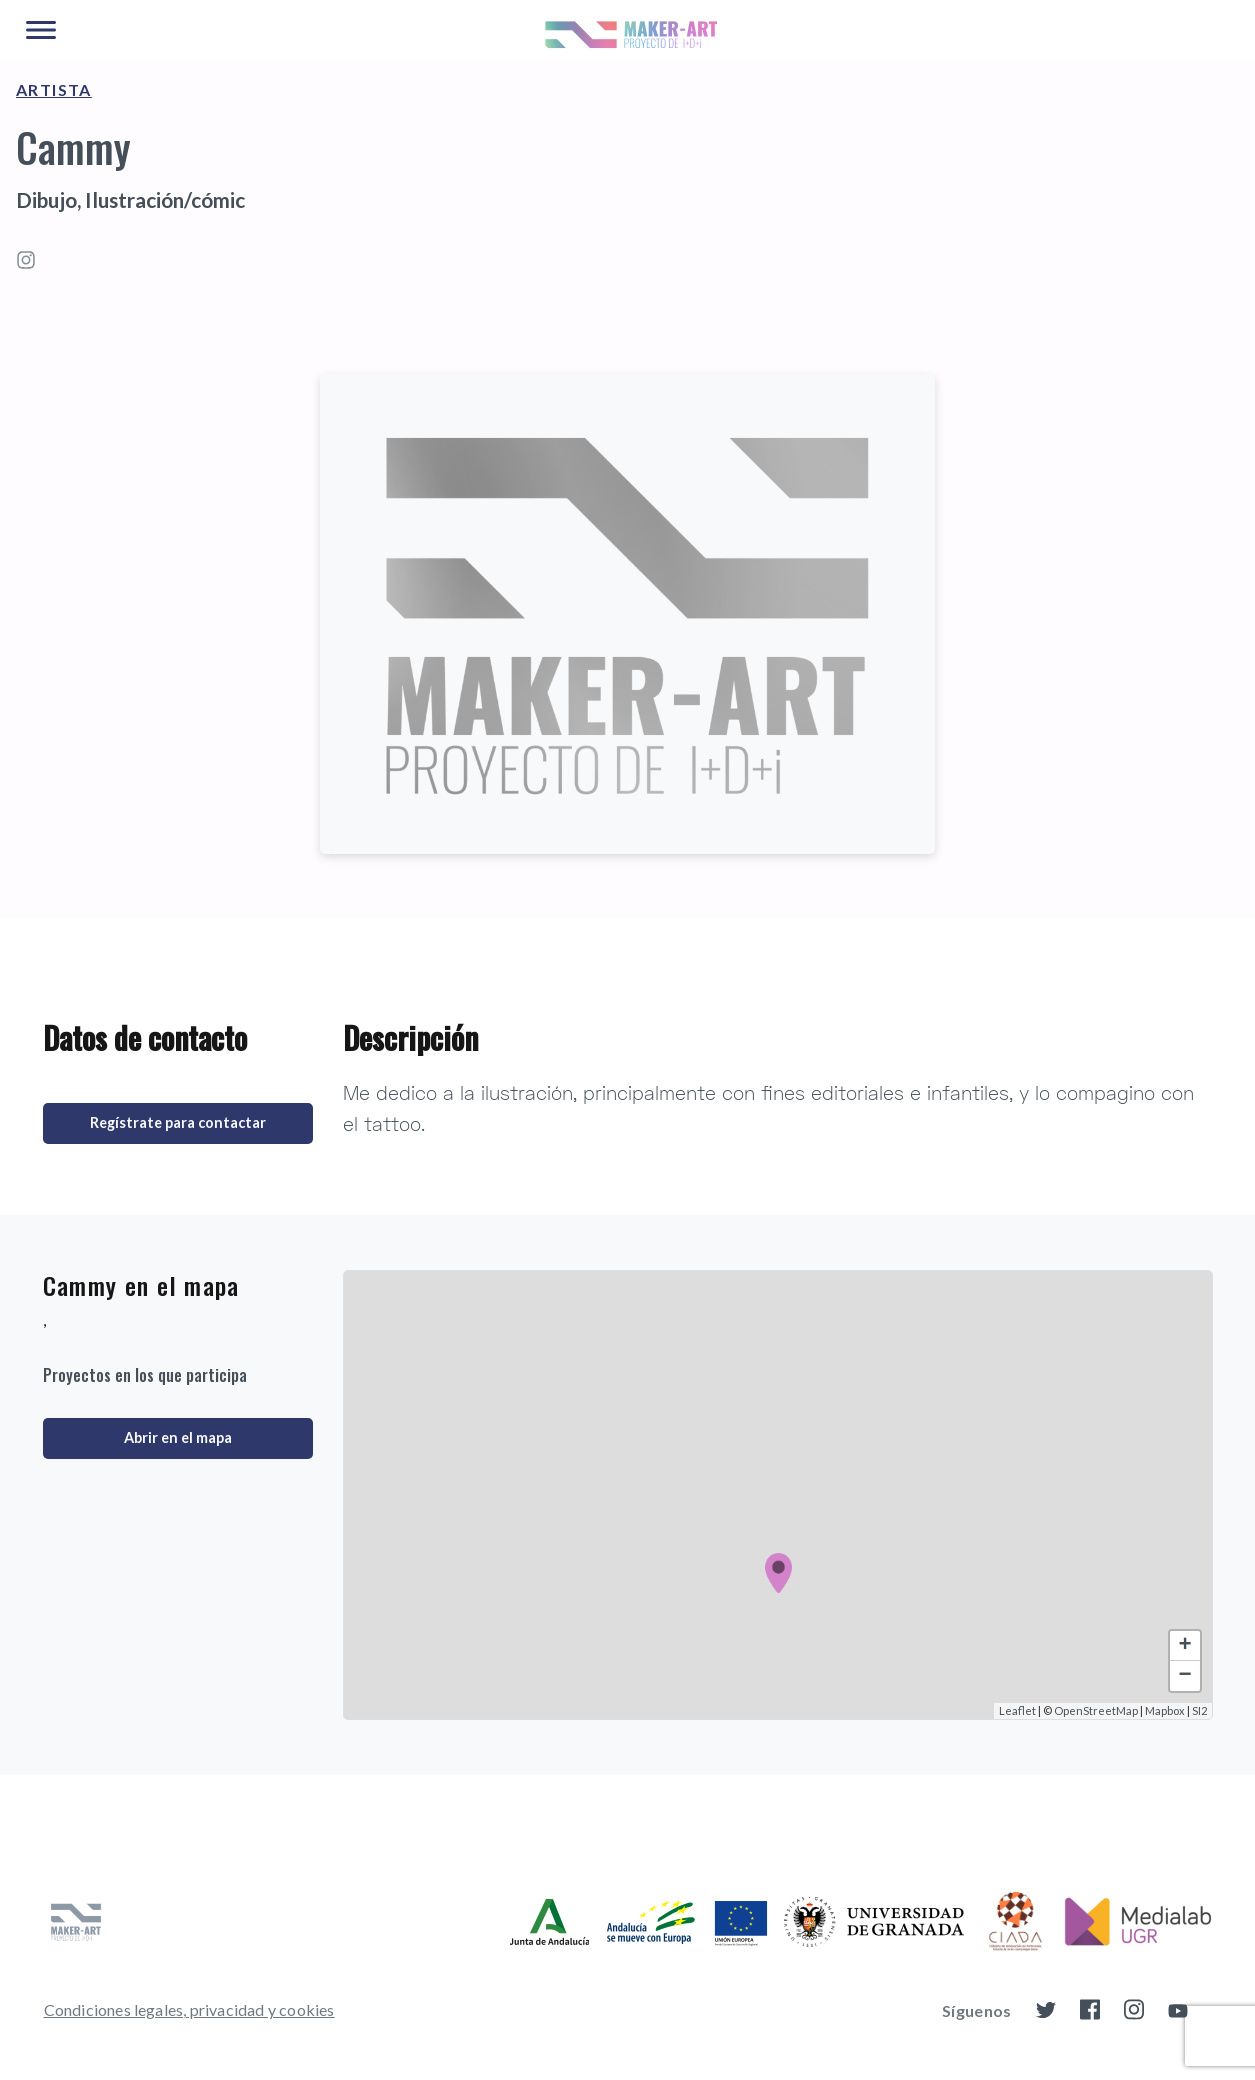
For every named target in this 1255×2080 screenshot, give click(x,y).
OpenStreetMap (1096, 1710)
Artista (54, 89)
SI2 (1199, 1710)
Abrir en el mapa (178, 1437)
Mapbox (1165, 1710)
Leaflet (1017, 1710)
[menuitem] (189, 2010)
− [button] (1184, 1676)
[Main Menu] (41, 31)
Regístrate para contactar (178, 1122)
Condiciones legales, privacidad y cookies (189, 2009)
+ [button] (1184, 1646)
